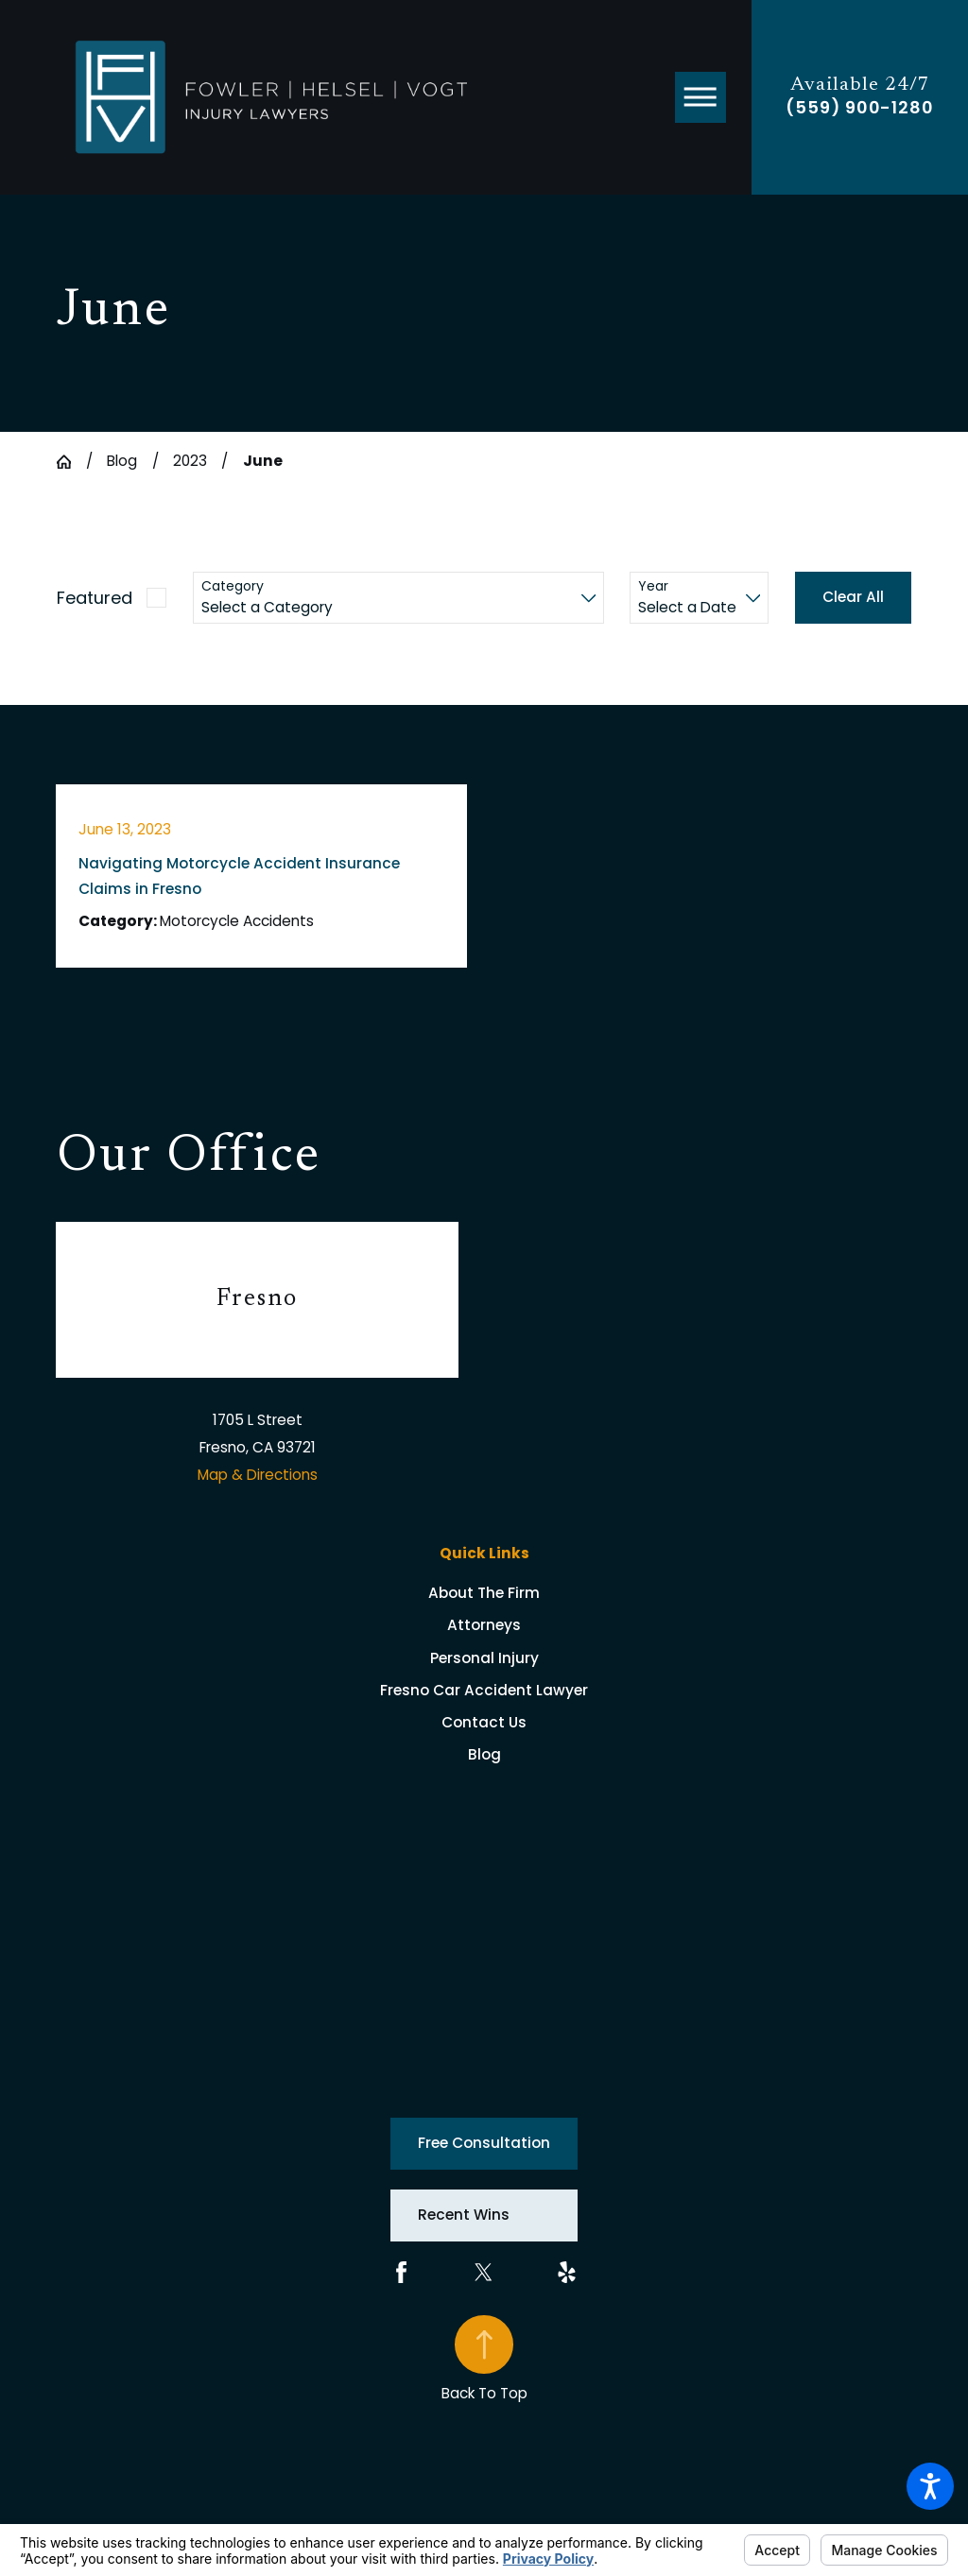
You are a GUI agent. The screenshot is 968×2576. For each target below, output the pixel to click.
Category (232, 586)
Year (653, 586)
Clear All (853, 597)
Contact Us (484, 1722)
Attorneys (484, 1625)
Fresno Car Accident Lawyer (484, 1690)
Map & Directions (258, 1475)
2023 (190, 461)
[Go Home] (71, 462)
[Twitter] (483, 2272)
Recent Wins (464, 2214)
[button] (930, 2486)
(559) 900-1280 (860, 107)
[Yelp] (567, 2272)
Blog (122, 461)
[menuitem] (484, 1593)
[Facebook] (401, 2272)
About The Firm (484, 1593)
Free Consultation (484, 2143)
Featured (94, 598)
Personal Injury (484, 1658)
